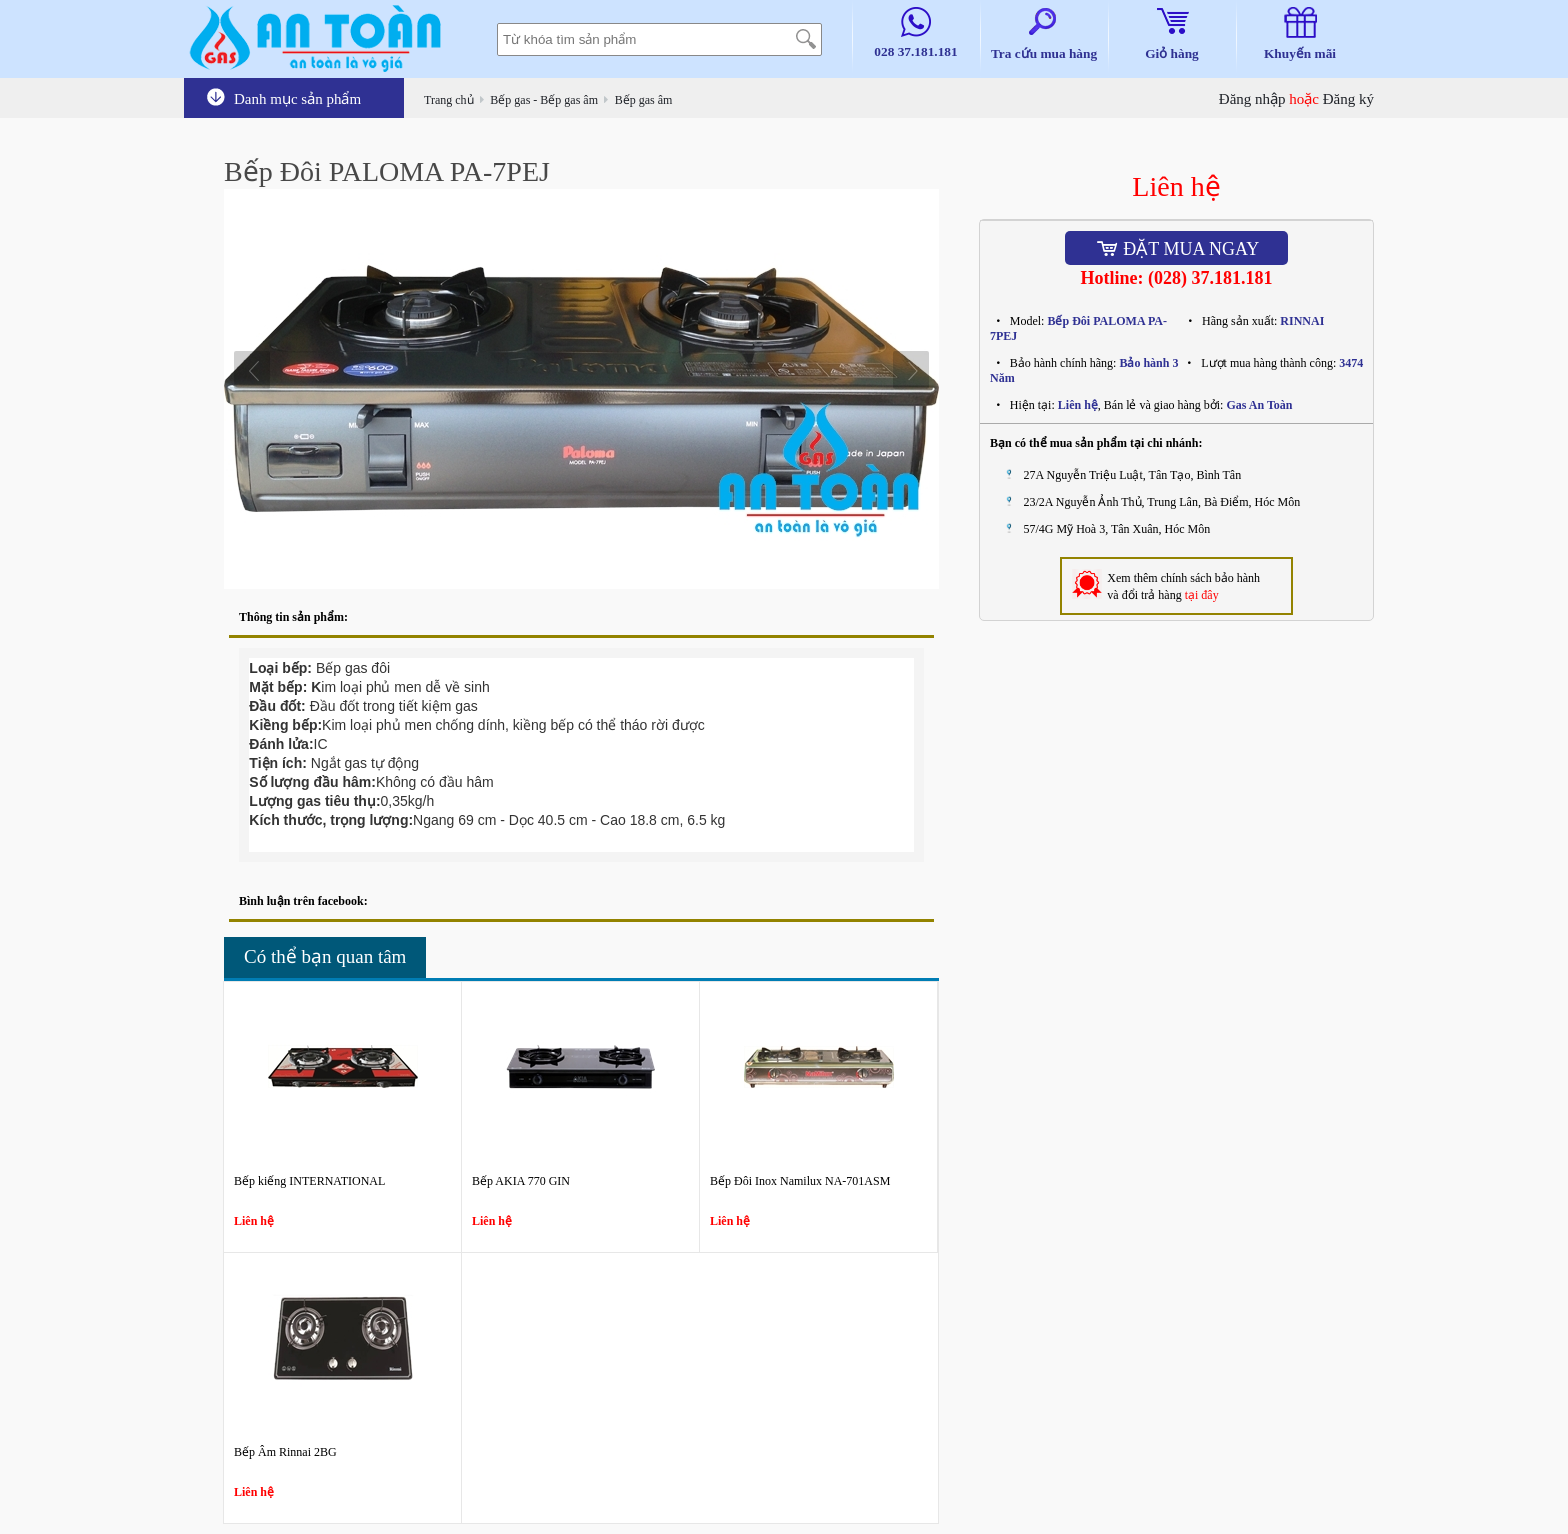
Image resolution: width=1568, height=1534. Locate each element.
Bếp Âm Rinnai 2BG (285, 1452)
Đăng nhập (1252, 99)
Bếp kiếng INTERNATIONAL (309, 1181)
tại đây (1202, 595)
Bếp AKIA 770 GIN (521, 1181)
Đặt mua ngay (1177, 249)
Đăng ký (1348, 99)
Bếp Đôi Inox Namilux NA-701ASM (800, 1181)
